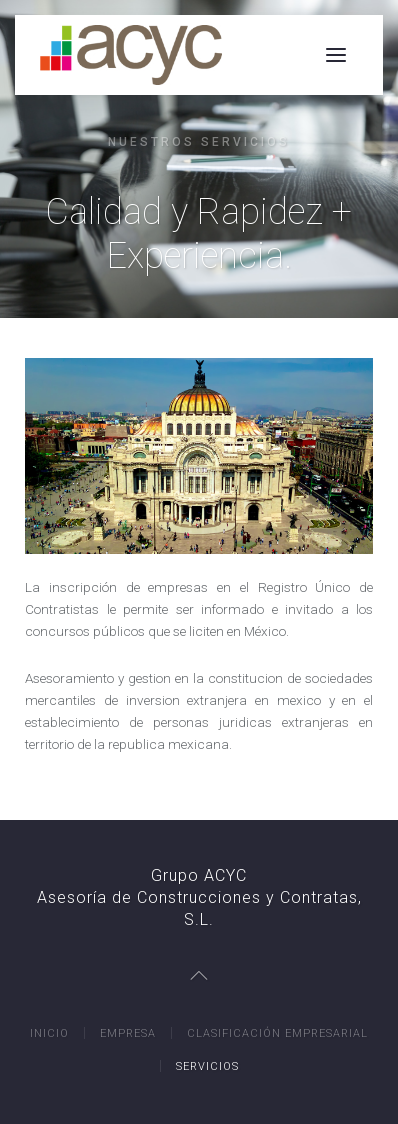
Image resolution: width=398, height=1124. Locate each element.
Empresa (128, 1033)
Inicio (49, 1033)
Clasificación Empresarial (277, 1033)
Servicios (207, 1066)
